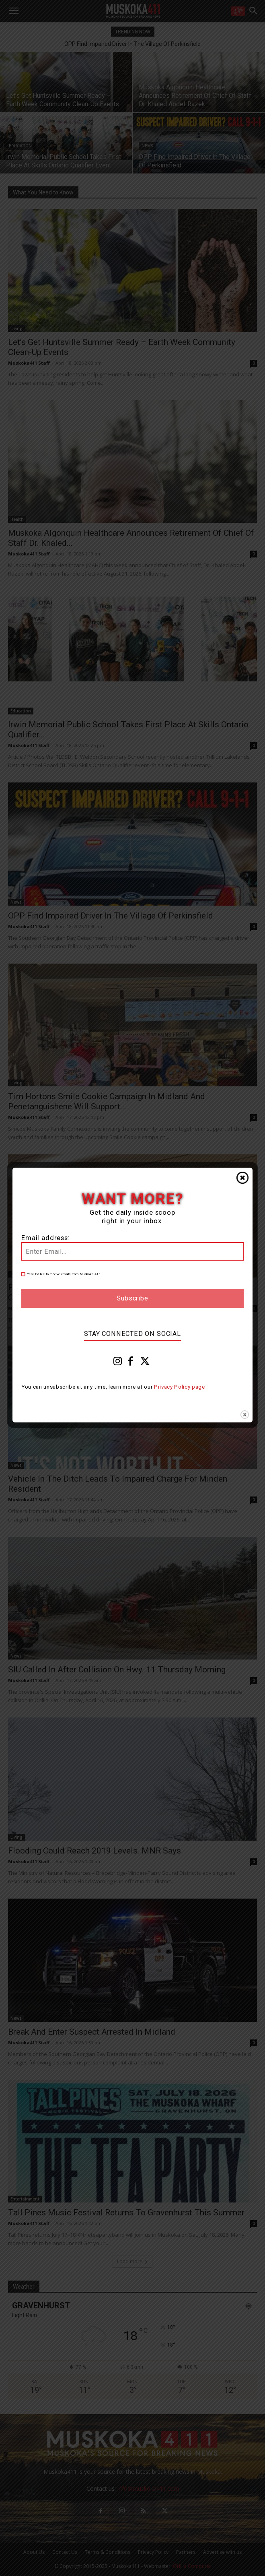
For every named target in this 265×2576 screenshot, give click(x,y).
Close (242, 1178)
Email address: (45, 1238)
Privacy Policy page (179, 1387)
